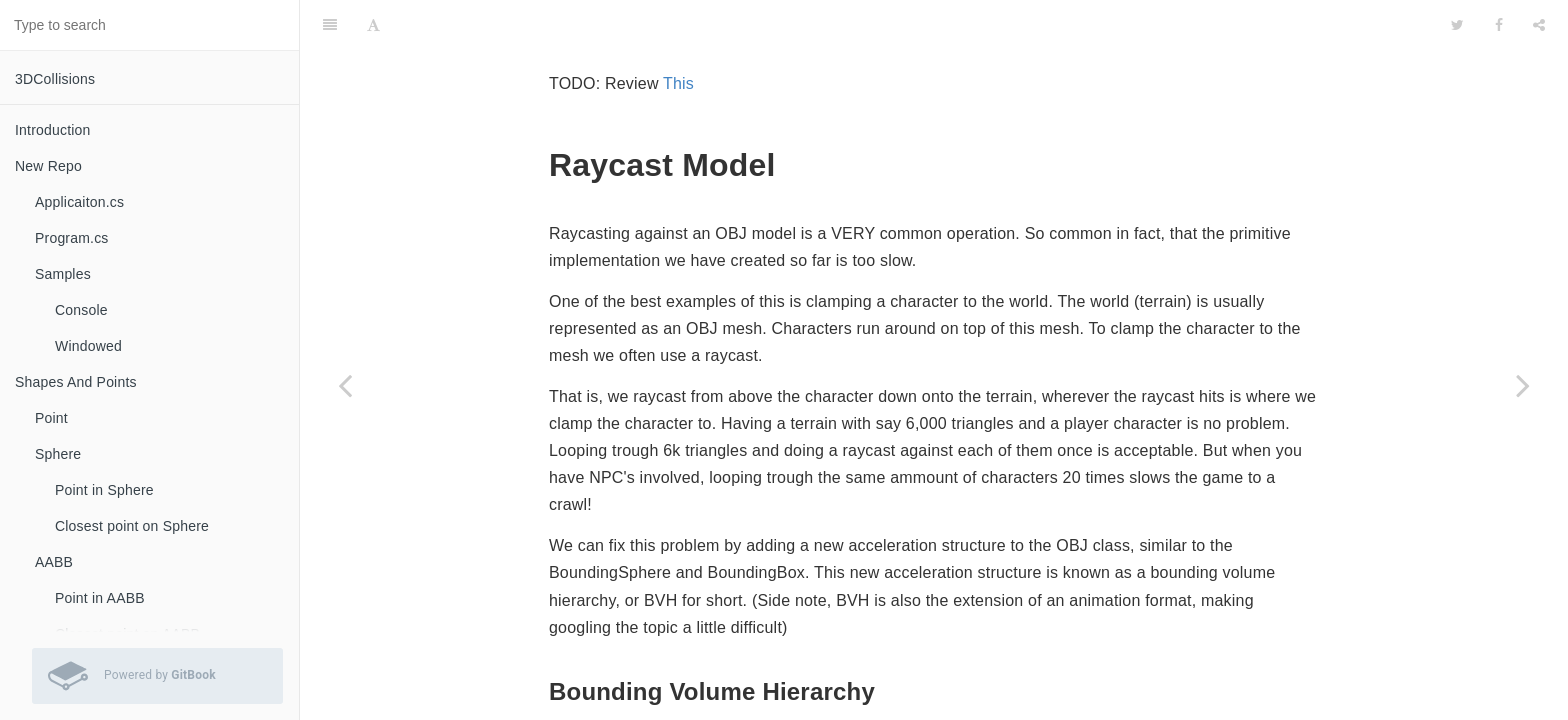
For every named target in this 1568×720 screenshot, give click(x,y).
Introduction (53, 130)
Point (51, 418)
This (678, 33)
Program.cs (72, 238)
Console (81, 310)
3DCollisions (55, 79)
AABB (54, 562)
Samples (63, 274)
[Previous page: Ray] (345, 385)
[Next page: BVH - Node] (1523, 385)
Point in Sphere (104, 490)
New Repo (48, 166)
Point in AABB (100, 598)
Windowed (88, 346)
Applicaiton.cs (79, 202)
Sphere (58, 454)
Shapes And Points (76, 382)
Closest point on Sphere (132, 526)
